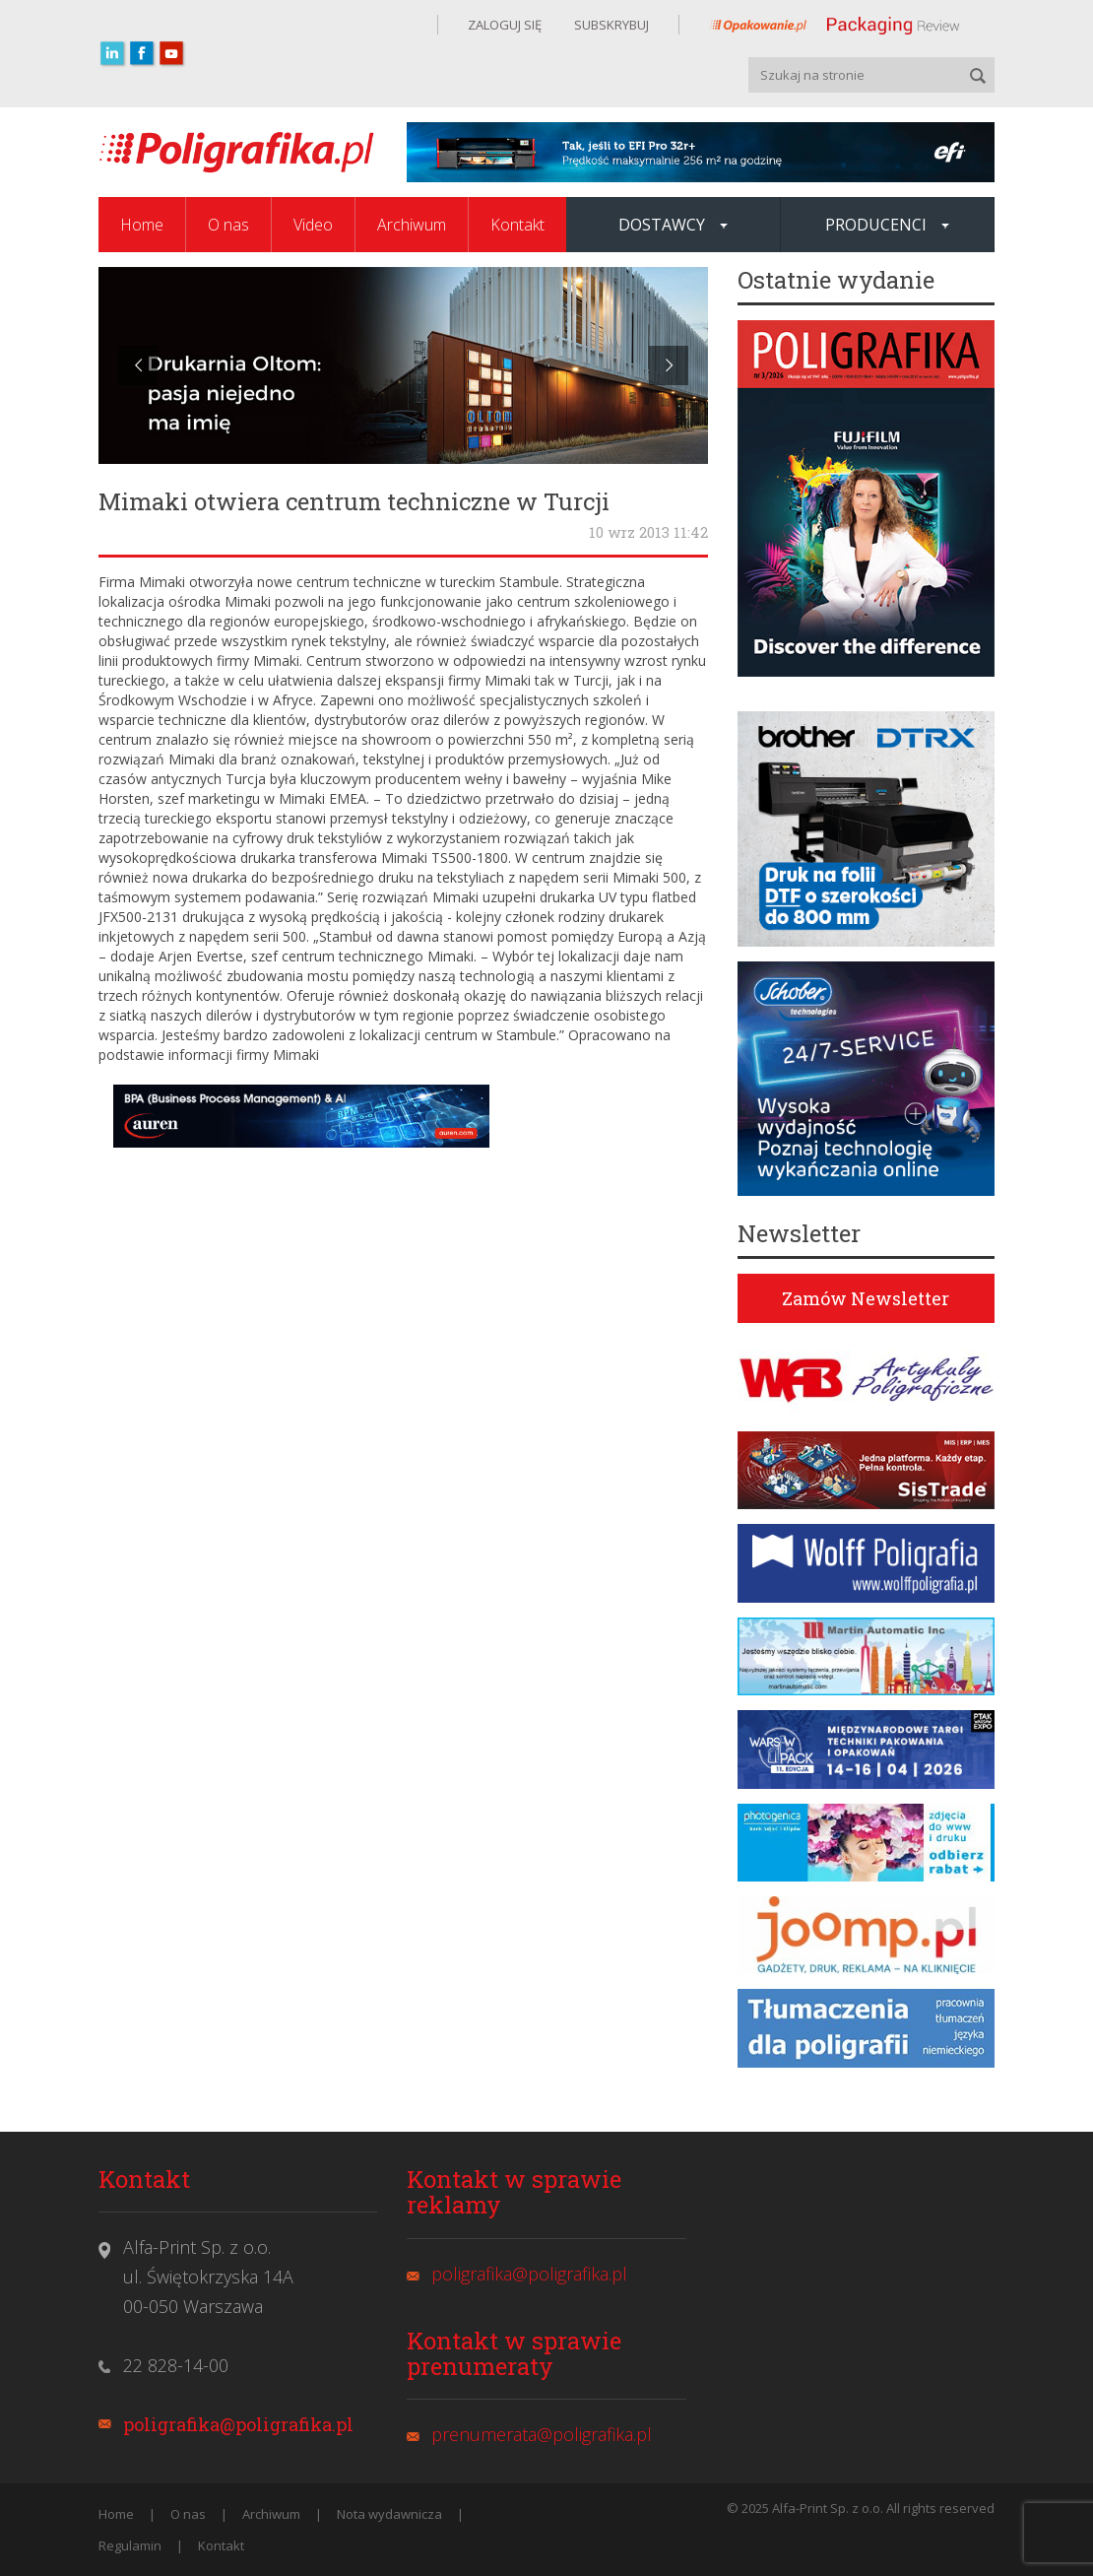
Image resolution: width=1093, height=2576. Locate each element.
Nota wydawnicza (389, 2514)
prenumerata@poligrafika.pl (541, 2434)
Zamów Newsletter (865, 1298)
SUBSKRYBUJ (610, 24)
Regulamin (129, 2545)
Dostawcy (673, 224)
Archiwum (411, 224)
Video (313, 224)
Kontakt (517, 224)
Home (141, 224)
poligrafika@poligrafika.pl (238, 2424)
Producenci (887, 224)
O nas (228, 224)
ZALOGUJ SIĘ (505, 24)
